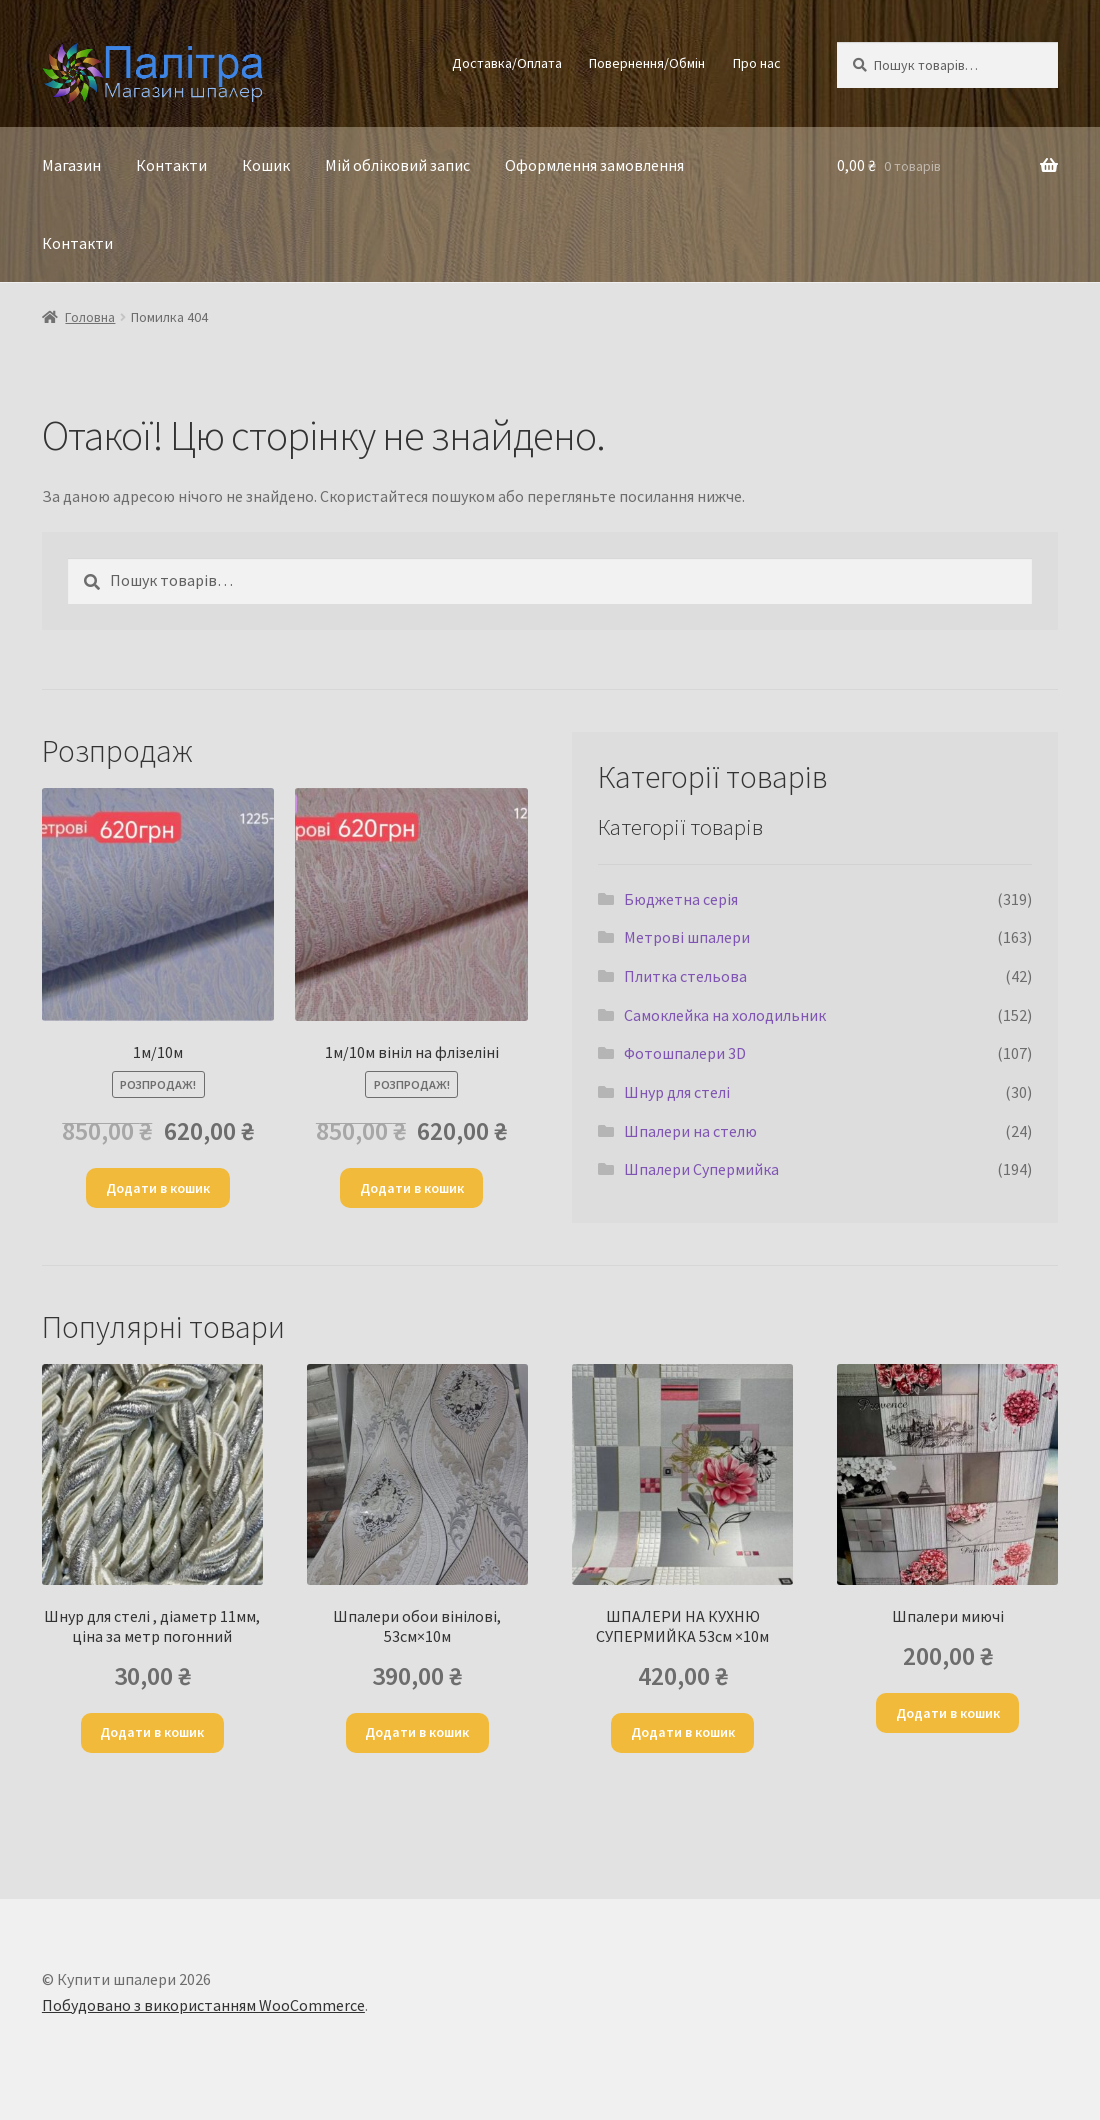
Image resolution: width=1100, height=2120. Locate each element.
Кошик (266, 165)
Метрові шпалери (687, 937)
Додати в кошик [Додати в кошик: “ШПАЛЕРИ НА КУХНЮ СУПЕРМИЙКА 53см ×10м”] (683, 1732)
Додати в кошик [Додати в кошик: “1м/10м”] (158, 1188)
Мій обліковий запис (397, 165)
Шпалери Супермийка (701, 1169)
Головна (90, 317)
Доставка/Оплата (507, 63)
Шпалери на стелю (690, 1131)
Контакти (171, 165)
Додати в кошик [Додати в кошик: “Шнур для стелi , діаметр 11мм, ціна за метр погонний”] (152, 1732)
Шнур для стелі (677, 1092)
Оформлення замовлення (594, 165)
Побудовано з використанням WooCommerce (203, 2005)
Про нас (757, 63)
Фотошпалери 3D (685, 1053)
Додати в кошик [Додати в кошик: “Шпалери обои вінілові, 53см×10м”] (417, 1732)
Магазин (71, 165)
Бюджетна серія (681, 899)
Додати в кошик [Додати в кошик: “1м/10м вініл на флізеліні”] (412, 1188)
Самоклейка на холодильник (725, 1015)
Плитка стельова (685, 976)
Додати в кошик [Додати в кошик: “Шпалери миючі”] (948, 1713)
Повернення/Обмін (647, 63)
